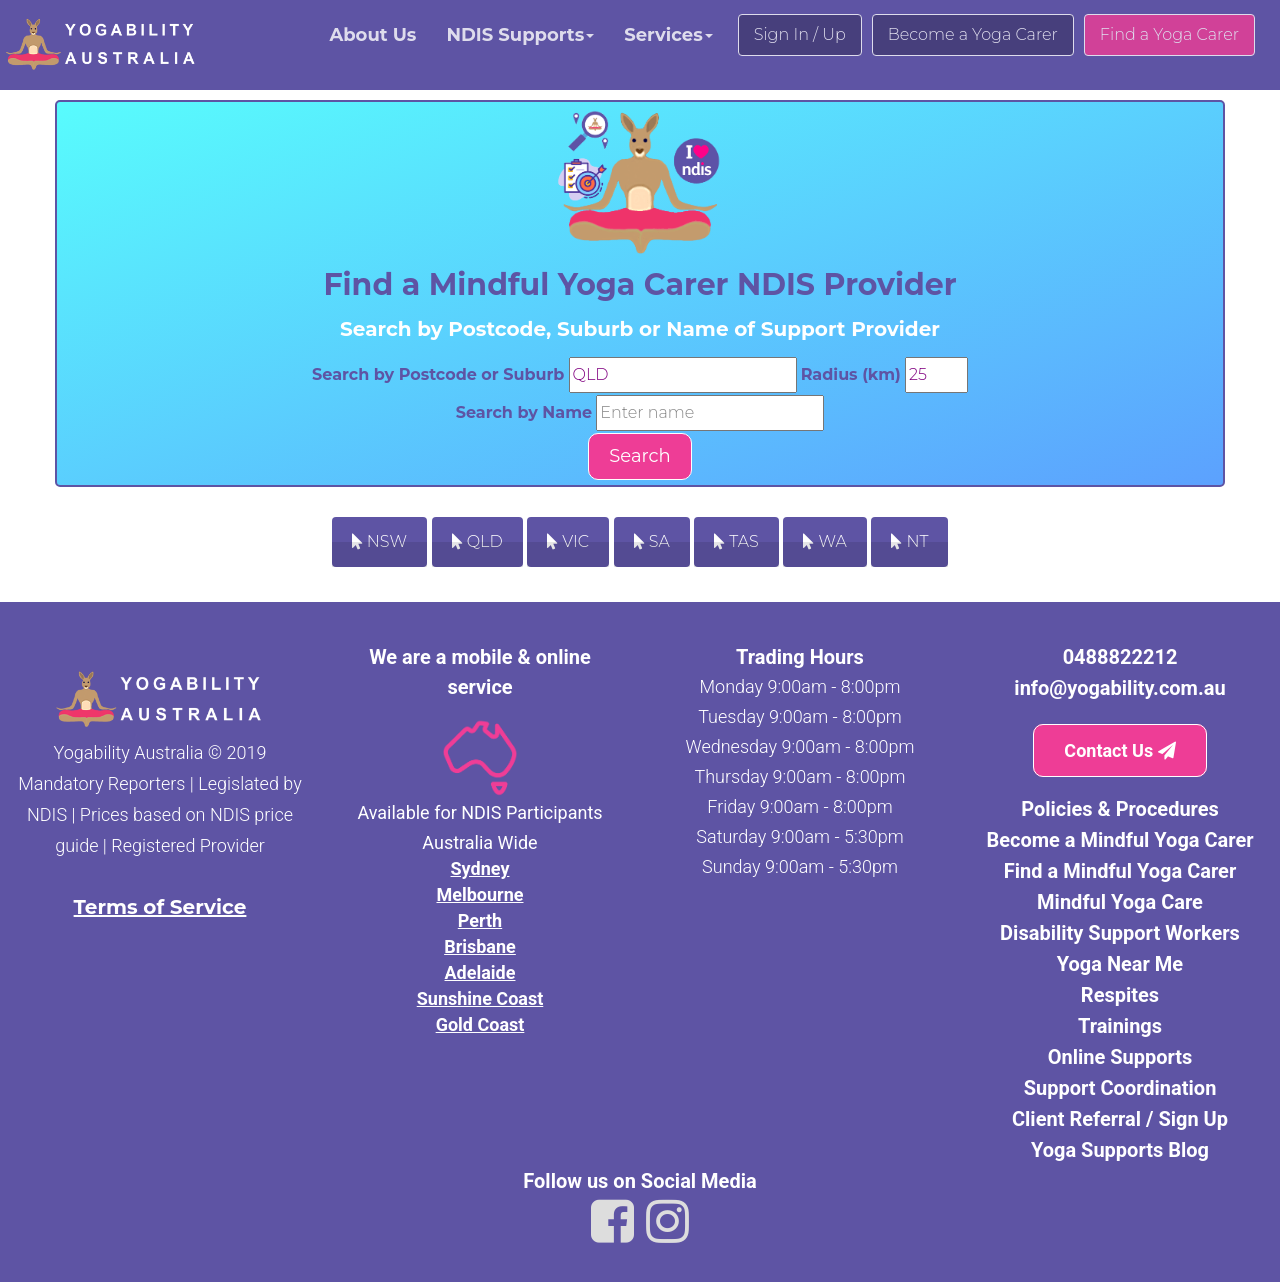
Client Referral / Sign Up (1120, 1119)
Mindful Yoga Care (1120, 902)
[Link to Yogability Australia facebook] (612, 1222)
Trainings (1120, 1026)
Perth (480, 920)
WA (824, 541)
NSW (379, 541)
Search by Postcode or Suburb (438, 374)
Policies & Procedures (1120, 809)
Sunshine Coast (480, 998)
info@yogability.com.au (1119, 688)
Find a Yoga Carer (1169, 34)
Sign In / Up (800, 34)
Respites (1120, 995)
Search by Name (524, 412)
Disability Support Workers (1120, 933)
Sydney (480, 868)
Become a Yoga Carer (973, 34)
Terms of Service (160, 907)
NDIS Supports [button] (520, 35)
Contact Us (1119, 750)
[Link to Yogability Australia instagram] (667, 1222)
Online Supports (1120, 1057)
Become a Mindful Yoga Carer (1119, 840)
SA (652, 541)
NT (909, 541)
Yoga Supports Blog (1120, 1150)
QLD (477, 541)
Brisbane (480, 946)
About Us (372, 35)
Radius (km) (851, 374)
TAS (736, 541)
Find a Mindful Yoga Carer (1120, 871)
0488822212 (1120, 657)
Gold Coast (480, 1024)
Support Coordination (1120, 1088)
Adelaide (480, 972)
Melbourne (479, 894)
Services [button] (668, 35)
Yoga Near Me (1120, 964)
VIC (568, 541)
